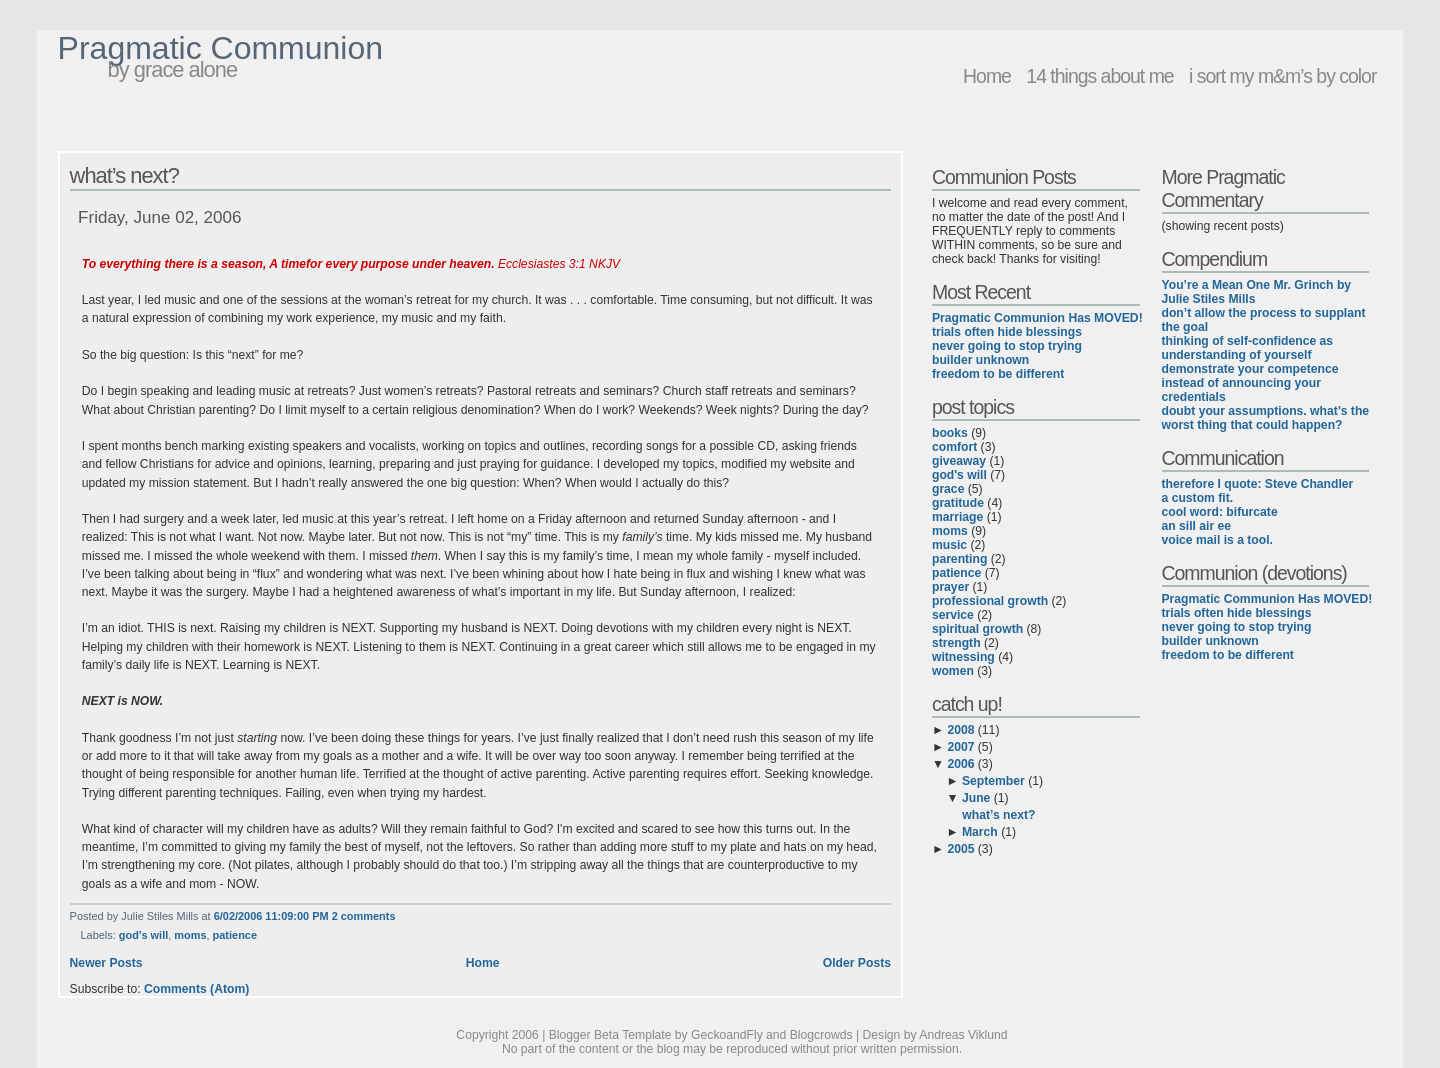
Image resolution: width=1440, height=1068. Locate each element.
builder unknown (980, 360)
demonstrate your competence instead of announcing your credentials (1250, 383)
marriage (957, 517)
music (949, 545)
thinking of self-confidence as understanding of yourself (1248, 348)
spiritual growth (977, 629)
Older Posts (857, 963)
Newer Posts (106, 963)
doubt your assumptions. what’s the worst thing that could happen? (1266, 418)
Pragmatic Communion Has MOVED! (1037, 318)
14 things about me (1099, 76)
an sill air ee (1197, 526)
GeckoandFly (727, 1035)
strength (956, 643)
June (976, 798)
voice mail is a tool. (1217, 540)
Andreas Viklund (963, 1035)
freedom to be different (998, 374)
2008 (960, 730)
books (950, 433)
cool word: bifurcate (1220, 512)
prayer (950, 587)
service (953, 615)
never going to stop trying (1007, 346)
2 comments (364, 916)
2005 (960, 849)
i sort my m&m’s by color (1282, 76)
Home (987, 76)
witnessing (963, 657)
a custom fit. (1198, 498)
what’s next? (124, 175)
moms (190, 935)
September (993, 781)
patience (235, 935)
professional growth (990, 601)
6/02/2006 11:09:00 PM (271, 916)
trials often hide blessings (1007, 332)
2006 (960, 764)
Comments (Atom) (196, 989)
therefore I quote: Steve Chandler (1258, 484)
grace (948, 489)
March (980, 832)
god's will (143, 935)
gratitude (958, 503)
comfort (954, 447)
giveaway (959, 461)
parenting (959, 559)
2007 (960, 747)
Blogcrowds (821, 1035)
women (953, 671)
